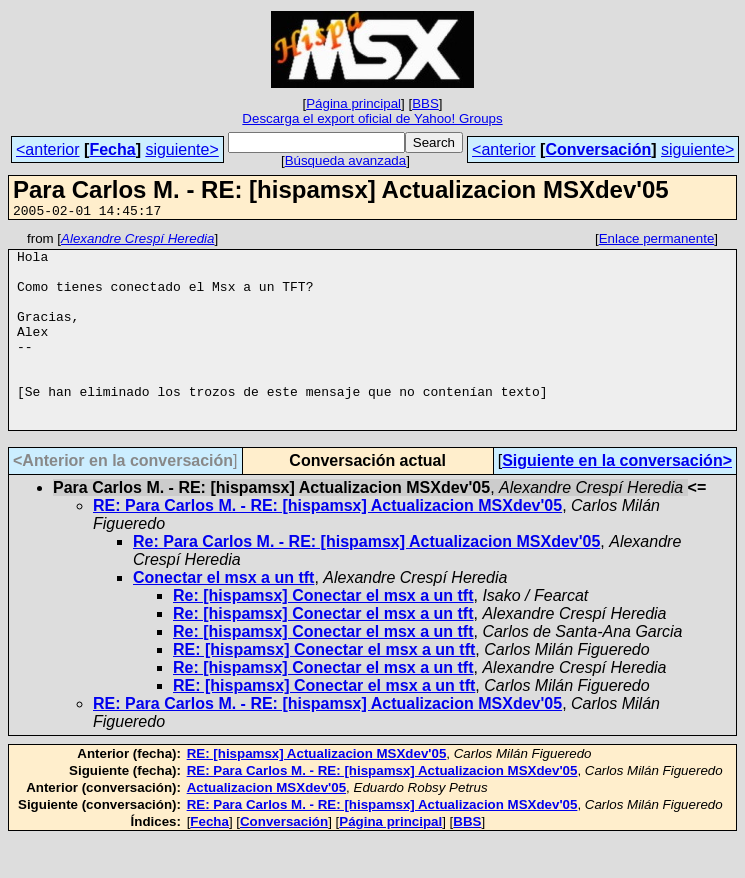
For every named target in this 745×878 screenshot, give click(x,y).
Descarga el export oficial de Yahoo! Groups (372, 118)
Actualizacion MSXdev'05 (266, 826)
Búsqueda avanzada (346, 160)
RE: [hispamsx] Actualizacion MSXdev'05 (317, 792)
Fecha (112, 149)
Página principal (353, 103)
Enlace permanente (657, 241)
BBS (425, 103)
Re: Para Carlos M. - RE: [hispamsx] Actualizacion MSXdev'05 (366, 580)
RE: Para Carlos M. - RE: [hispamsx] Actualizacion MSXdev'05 (327, 544)
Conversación (598, 149)
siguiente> (181, 149)
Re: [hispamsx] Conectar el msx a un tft (323, 634)
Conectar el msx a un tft (223, 616)
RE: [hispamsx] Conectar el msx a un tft (324, 688)
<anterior (48, 149)
